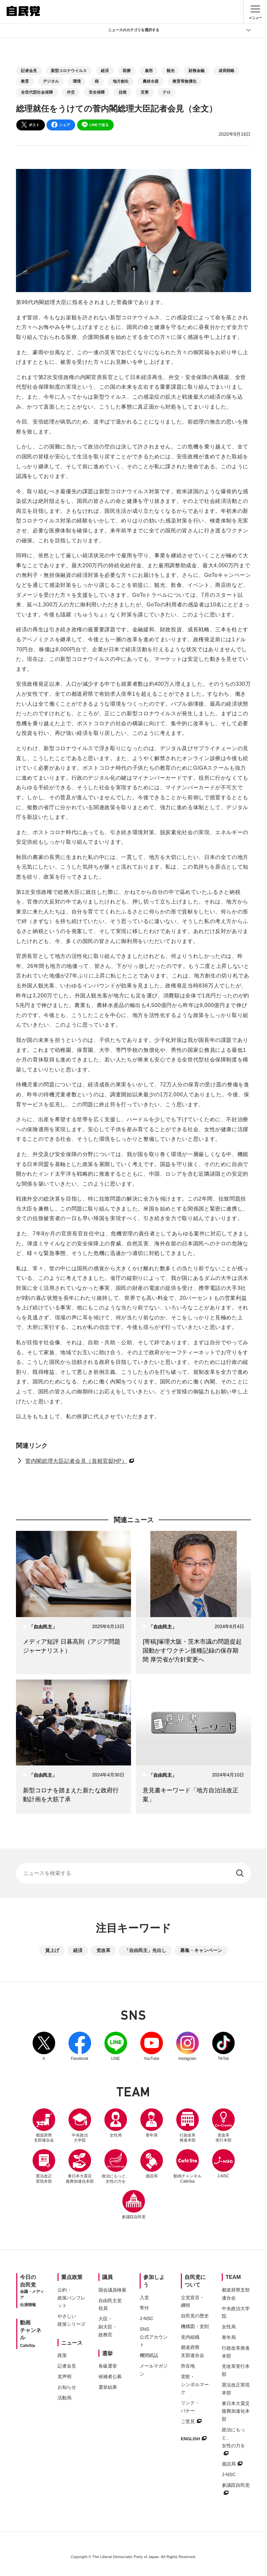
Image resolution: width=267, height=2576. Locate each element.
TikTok (223, 2046)
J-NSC (223, 2163)
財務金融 (196, 70)
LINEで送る (95, 124)
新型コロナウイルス (69, 70)
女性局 (115, 2123)
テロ (167, 92)
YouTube (152, 2046)
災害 (145, 92)
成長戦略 (226, 70)
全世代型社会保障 (37, 92)
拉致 (123, 92)
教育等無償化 (185, 81)
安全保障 (97, 92)
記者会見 (29, 70)
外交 (71, 92)
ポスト (30, 124)
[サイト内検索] (133, 1873)
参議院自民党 (134, 2204)
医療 (127, 70)
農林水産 (151, 81)
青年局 (151, 2123)
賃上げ (52, 1950)
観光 (171, 70)
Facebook (80, 2046)
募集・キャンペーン (201, 1950)
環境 (77, 81)
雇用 (149, 70)
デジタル (51, 81)
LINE (116, 2046)
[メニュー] (255, 11)
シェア (60, 124)
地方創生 (121, 81)
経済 (105, 70)
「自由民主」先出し (145, 1950)
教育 (25, 81)
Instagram (187, 2046)
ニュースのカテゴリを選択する (179, 30)
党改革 (103, 1950)
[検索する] (240, 1873)
